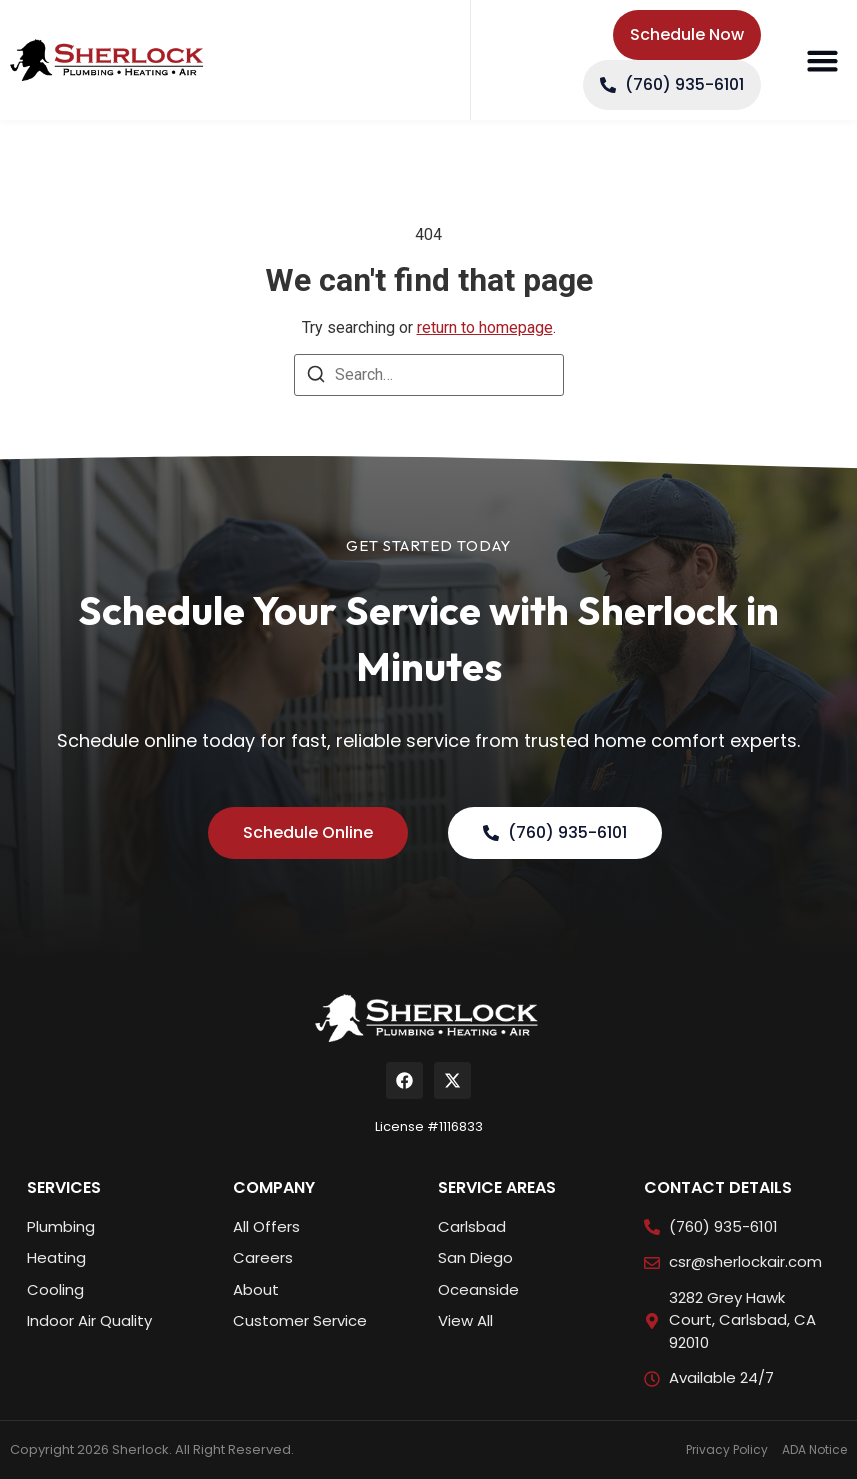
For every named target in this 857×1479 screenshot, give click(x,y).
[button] (822, 60)
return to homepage (485, 327)
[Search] (316, 377)
